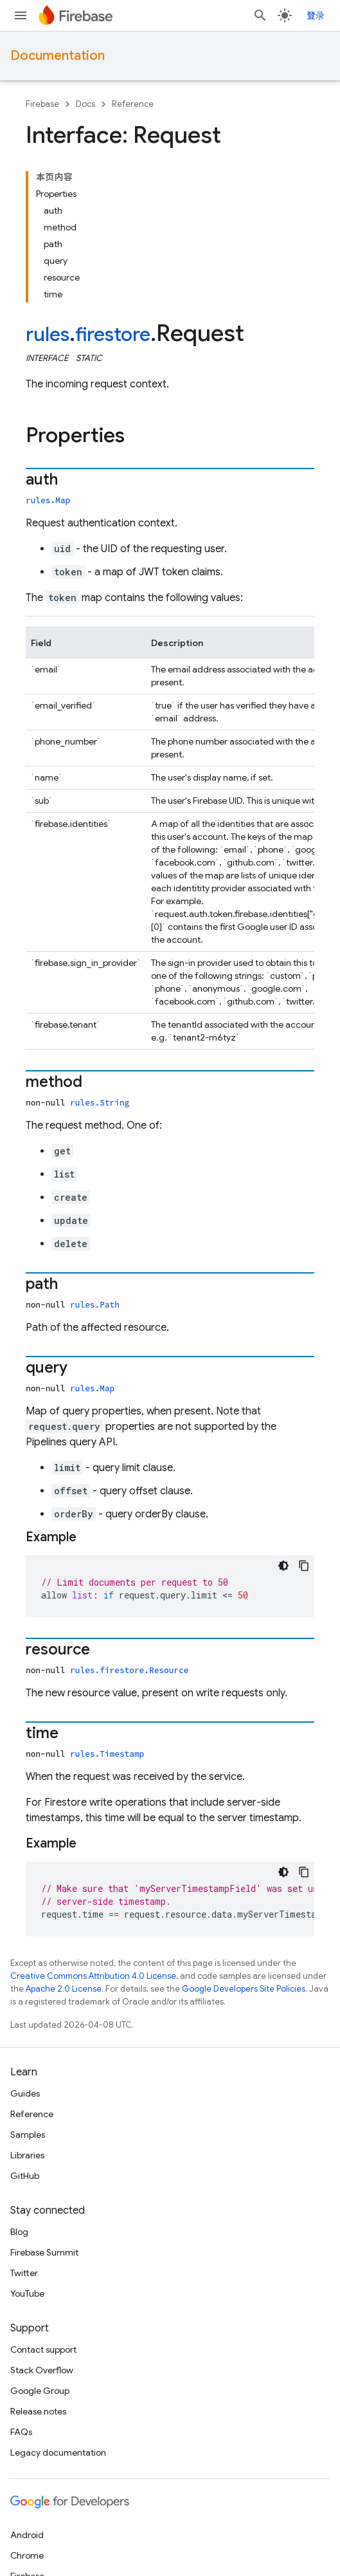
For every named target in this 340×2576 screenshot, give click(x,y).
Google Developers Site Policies (243, 1988)
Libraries (27, 2155)
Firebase (42, 103)
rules (47, 334)
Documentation (57, 56)
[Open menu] (20, 15)
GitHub (24, 2176)
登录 (316, 15)
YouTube (27, 2293)
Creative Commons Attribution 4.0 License (93, 1975)
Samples (27, 2134)
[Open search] (260, 15)
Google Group (39, 2390)
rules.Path (95, 1304)
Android (27, 2535)
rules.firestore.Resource (129, 1670)
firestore (112, 334)
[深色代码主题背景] (283, 1565)
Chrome (27, 2555)
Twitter (24, 2273)
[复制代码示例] (304, 1565)
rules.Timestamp (107, 1753)
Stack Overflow (41, 2370)
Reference (133, 103)
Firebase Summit (44, 2252)
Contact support (43, 2349)
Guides (25, 2093)
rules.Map (48, 500)
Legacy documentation (58, 2452)
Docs (85, 103)
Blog (19, 2232)
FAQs (21, 2432)
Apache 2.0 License (64, 1988)
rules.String (99, 1102)
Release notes (38, 2411)
